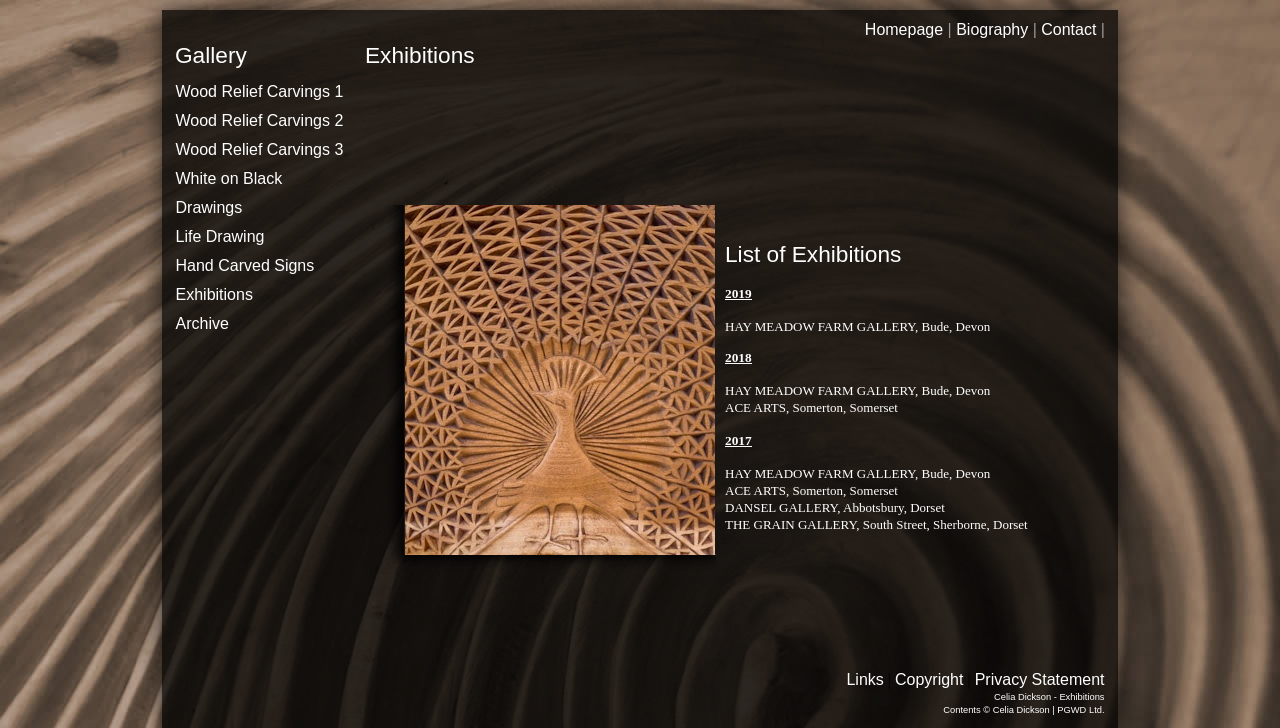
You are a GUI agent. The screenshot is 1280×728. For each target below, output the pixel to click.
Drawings (209, 207)
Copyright (929, 679)
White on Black (229, 178)
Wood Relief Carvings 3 (260, 149)
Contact (1068, 29)
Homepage (904, 29)
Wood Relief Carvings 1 (260, 91)
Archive (202, 323)
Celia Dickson (1021, 710)
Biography (992, 29)
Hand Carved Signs (245, 265)
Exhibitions (214, 294)
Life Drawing (220, 236)
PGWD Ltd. (1080, 710)
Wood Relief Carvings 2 (260, 120)
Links (864, 679)
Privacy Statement (1040, 679)
